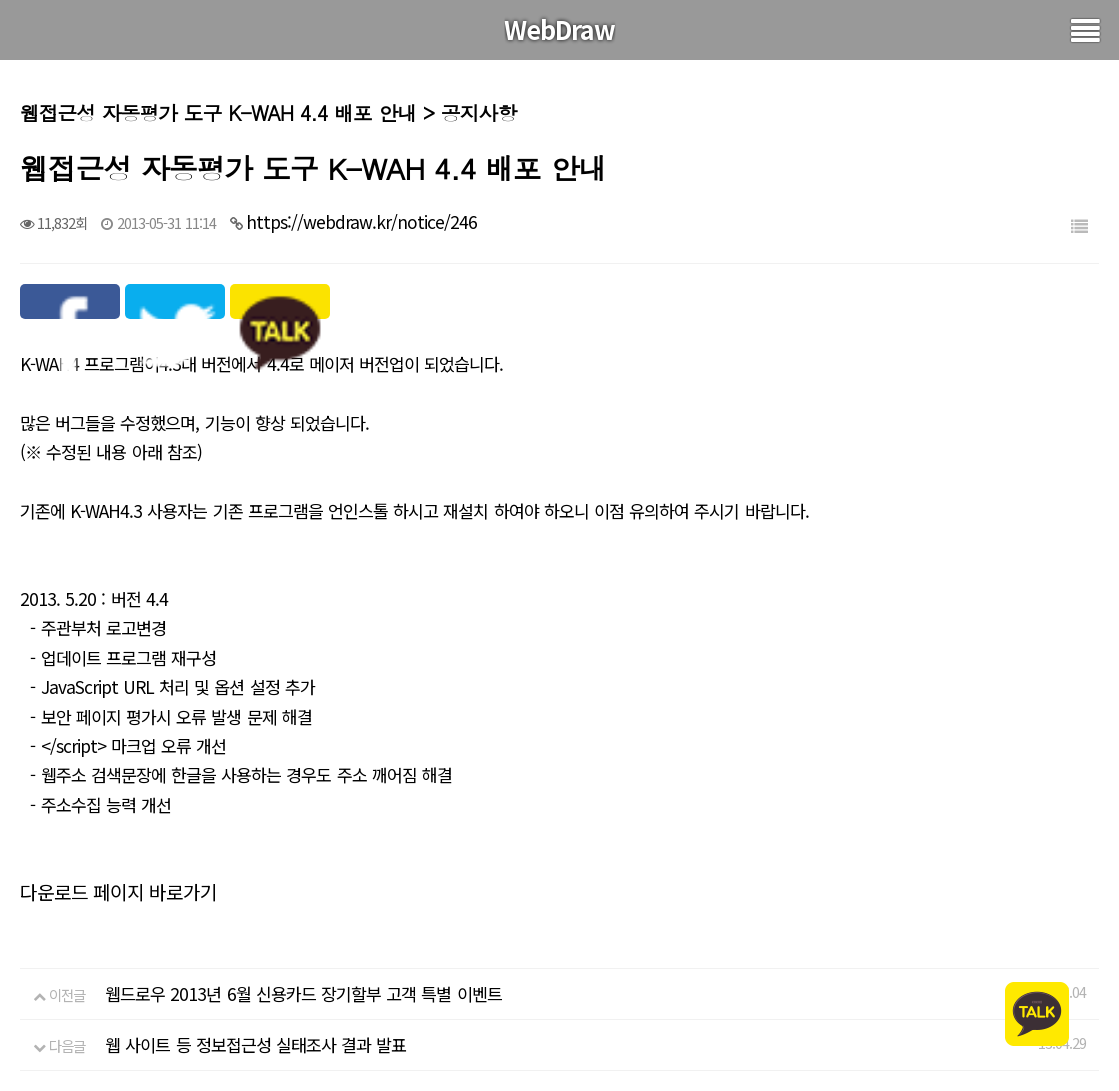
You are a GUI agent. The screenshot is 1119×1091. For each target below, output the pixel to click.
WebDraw (559, 29)
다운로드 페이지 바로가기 (118, 892)
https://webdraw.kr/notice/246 (361, 221)
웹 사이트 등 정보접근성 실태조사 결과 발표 (255, 1044)
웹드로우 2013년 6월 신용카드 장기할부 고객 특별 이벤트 (303, 993)
